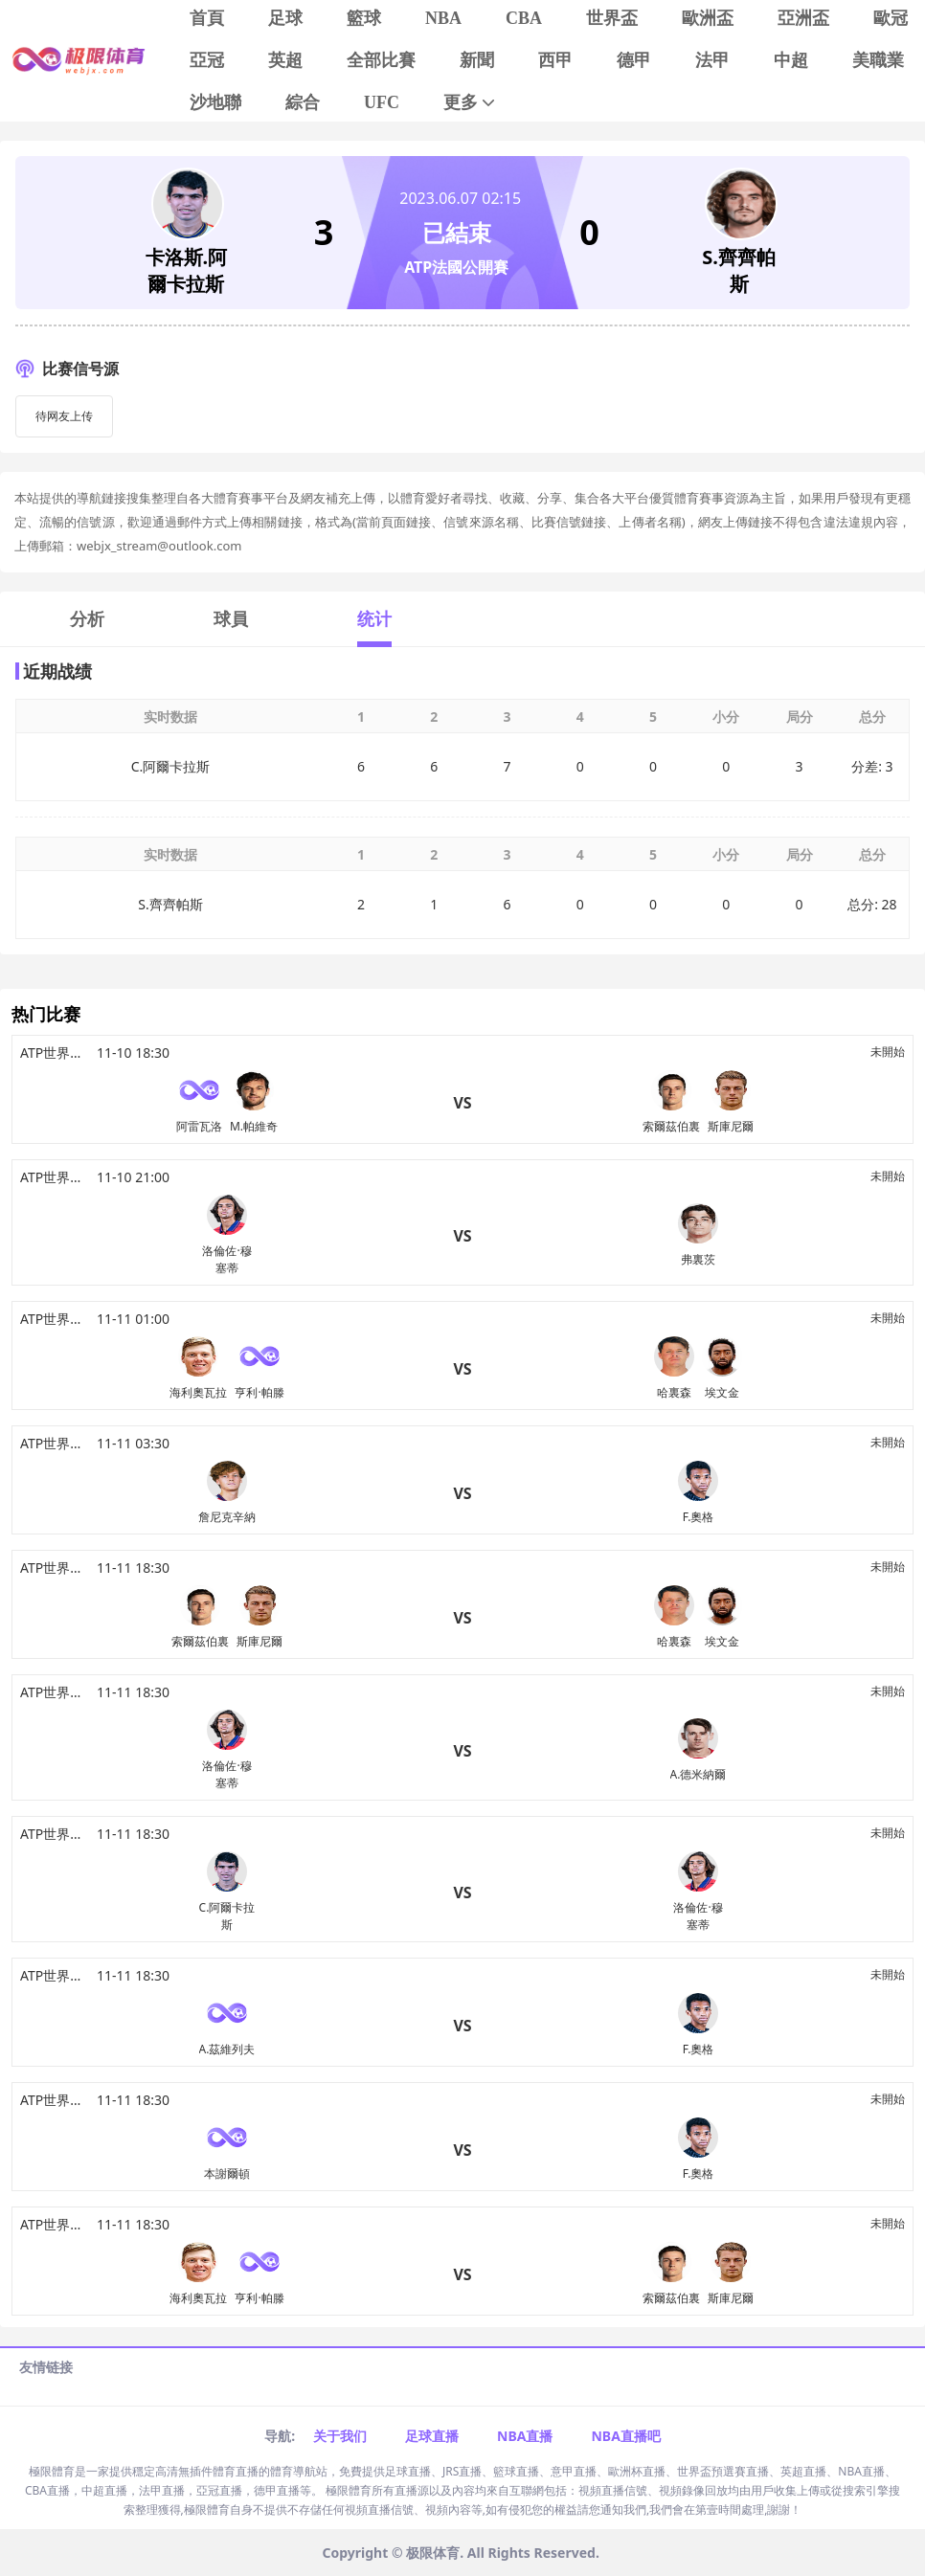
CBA (524, 18)
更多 (470, 103)
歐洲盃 (707, 18)
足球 (285, 18)
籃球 (364, 18)
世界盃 (612, 18)
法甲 (712, 60)
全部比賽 (381, 60)
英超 (285, 60)
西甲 (555, 60)
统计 (374, 618)
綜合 (302, 102)
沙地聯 (215, 102)
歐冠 (890, 18)
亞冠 (207, 60)
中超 (791, 60)
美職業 (878, 60)
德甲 (634, 60)
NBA (443, 18)
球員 (231, 618)
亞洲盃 (803, 18)
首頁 (207, 18)
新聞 (477, 60)
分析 (87, 618)
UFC (381, 102)
